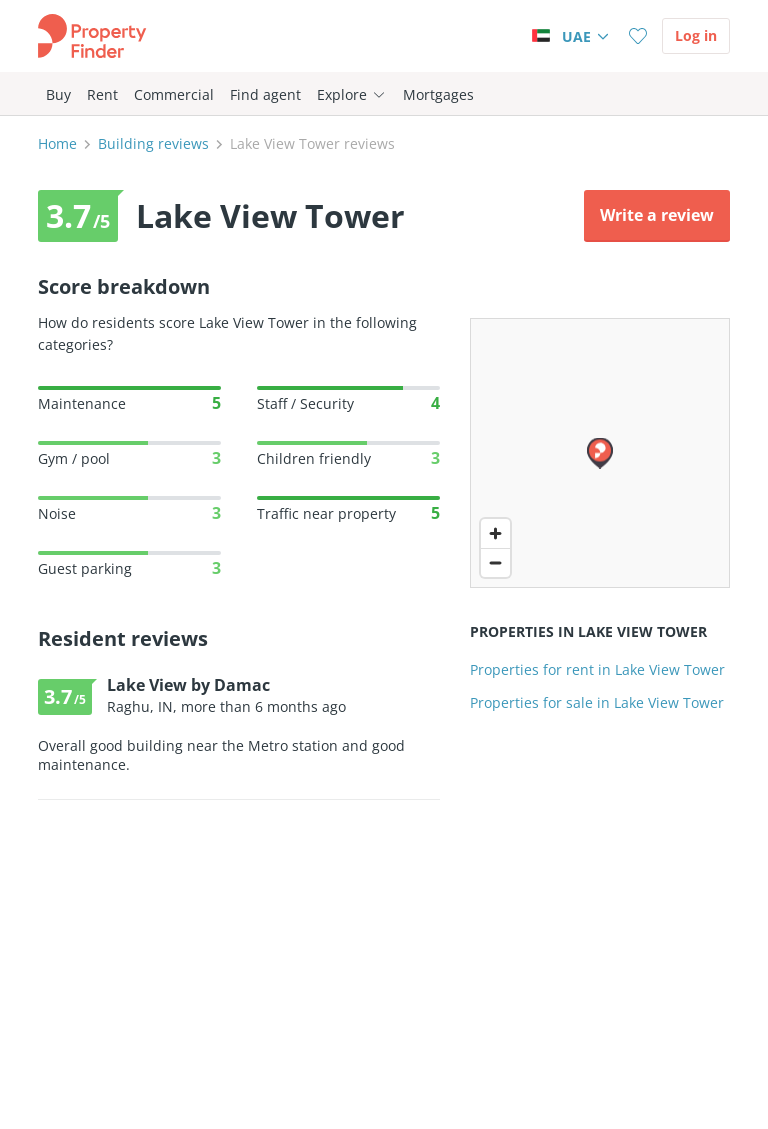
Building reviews (153, 143)
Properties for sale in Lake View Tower (597, 702)
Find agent (265, 94)
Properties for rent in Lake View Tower (597, 669)
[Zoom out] (495, 562)
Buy (58, 94)
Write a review (657, 215)
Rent (102, 94)
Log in (696, 35)
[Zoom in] (495, 533)
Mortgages (438, 94)
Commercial (174, 94)
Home (57, 143)
